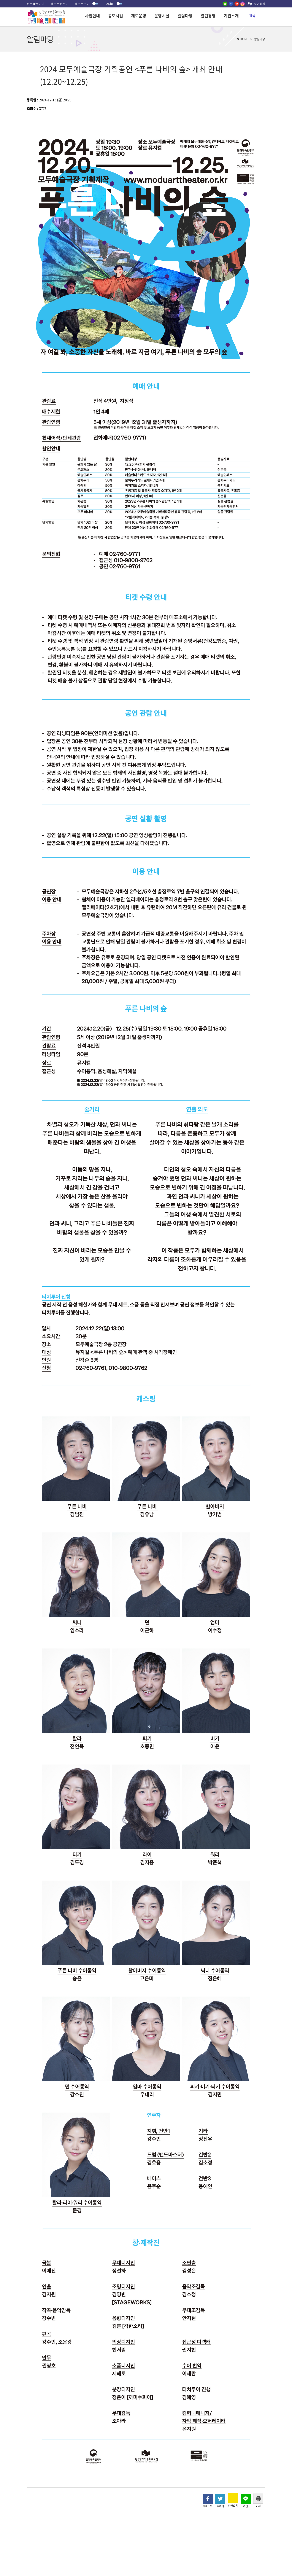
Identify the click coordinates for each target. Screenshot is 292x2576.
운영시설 (161, 16)
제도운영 (138, 16)
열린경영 (208, 16)
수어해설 (259, 3)
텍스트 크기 (87, 3)
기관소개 (231, 16)
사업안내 (92, 16)
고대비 (114, 3)
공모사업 (115, 16)
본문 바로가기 (35, 3)
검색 (252, 15)
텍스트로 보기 (59, 3)
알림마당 (185, 16)
